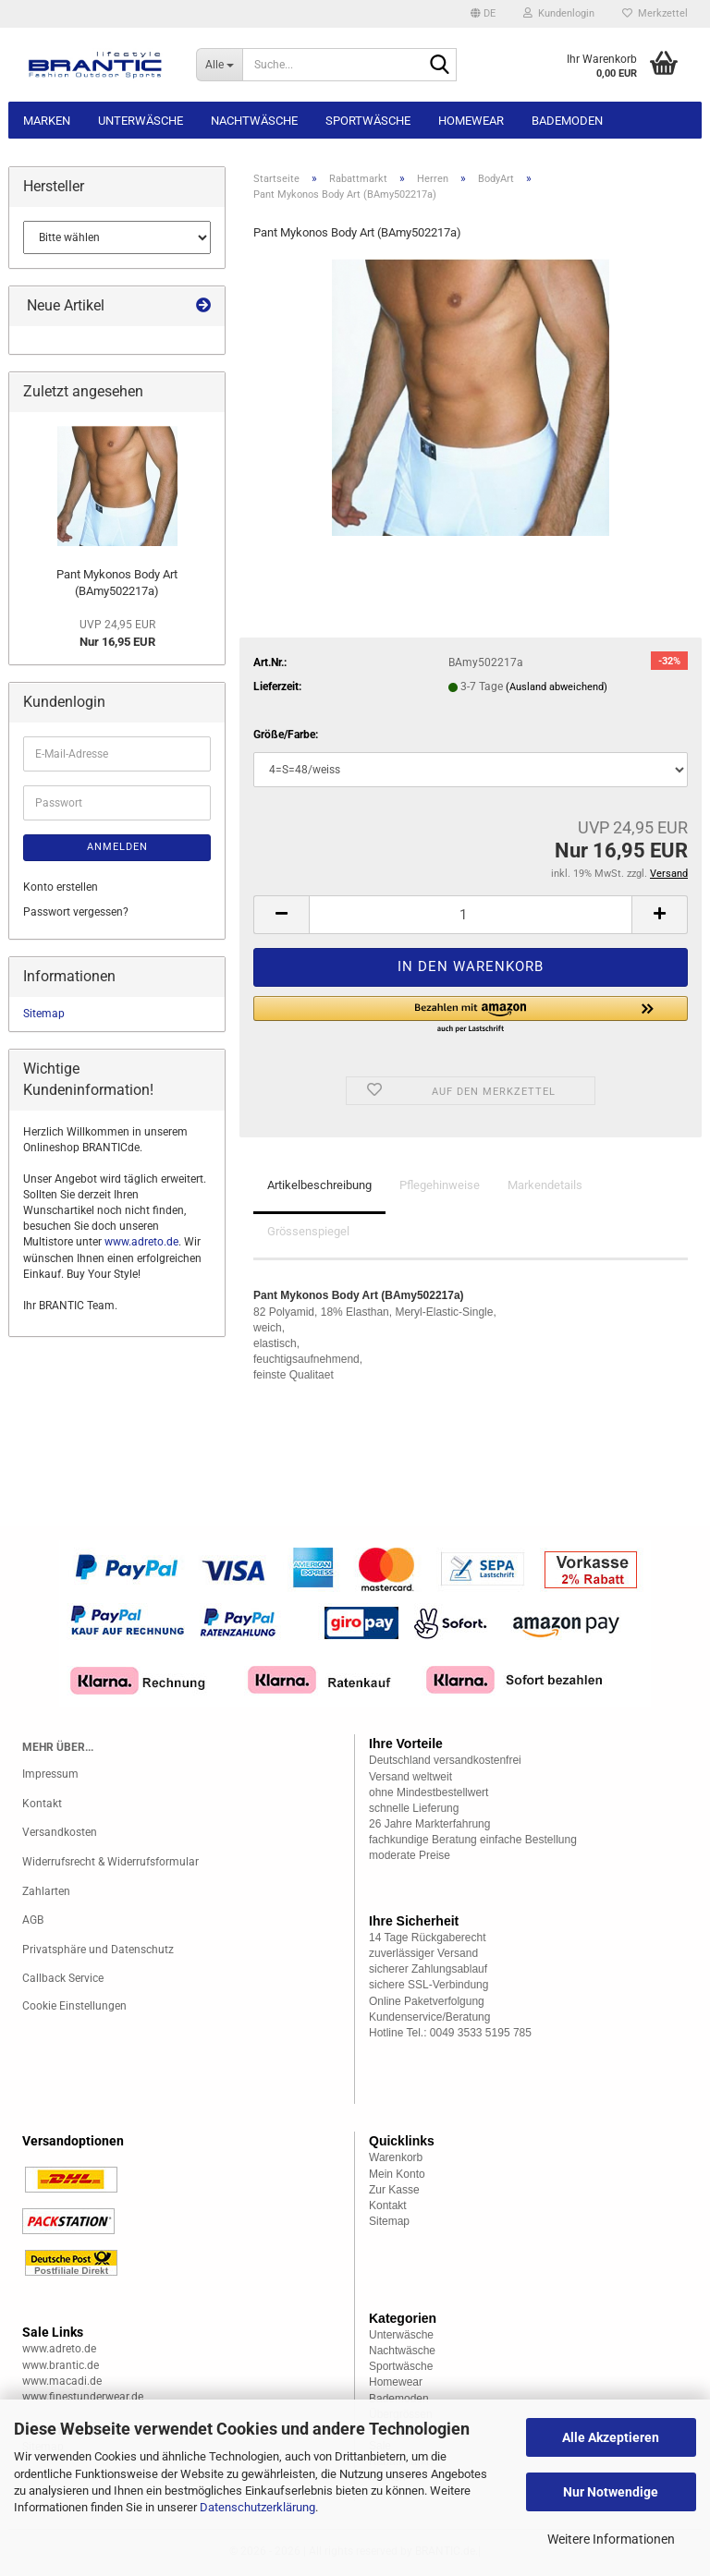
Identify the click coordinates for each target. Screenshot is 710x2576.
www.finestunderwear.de (82, 2396)
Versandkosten (59, 1832)
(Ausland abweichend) (556, 687)
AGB (32, 1920)
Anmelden (117, 847)
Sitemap (44, 1013)
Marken (46, 121)
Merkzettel (655, 13)
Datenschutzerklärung (257, 2507)
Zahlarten (46, 1891)
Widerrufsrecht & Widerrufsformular (110, 1861)
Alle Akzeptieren (610, 2437)
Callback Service (63, 1978)
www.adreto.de (141, 1241)
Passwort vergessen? (76, 911)
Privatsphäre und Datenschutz (98, 1949)
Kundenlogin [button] (558, 13)
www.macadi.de (62, 2381)
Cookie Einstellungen (74, 2005)
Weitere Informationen (611, 2539)
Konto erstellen (60, 887)
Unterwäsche (140, 121)
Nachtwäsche (254, 121)
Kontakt (42, 1803)
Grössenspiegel (308, 1231)
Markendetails (545, 1185)
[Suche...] (219, 64)
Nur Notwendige (610, 2492)
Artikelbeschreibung (319, 1185)
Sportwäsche (367, 121)
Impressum (50, 1774)
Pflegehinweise (439, 1185)
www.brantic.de (60, 2365)
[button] (483, 14)
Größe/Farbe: (285, 734)
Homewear (471, 121)
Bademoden (567, 121)
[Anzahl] (470, 914)
